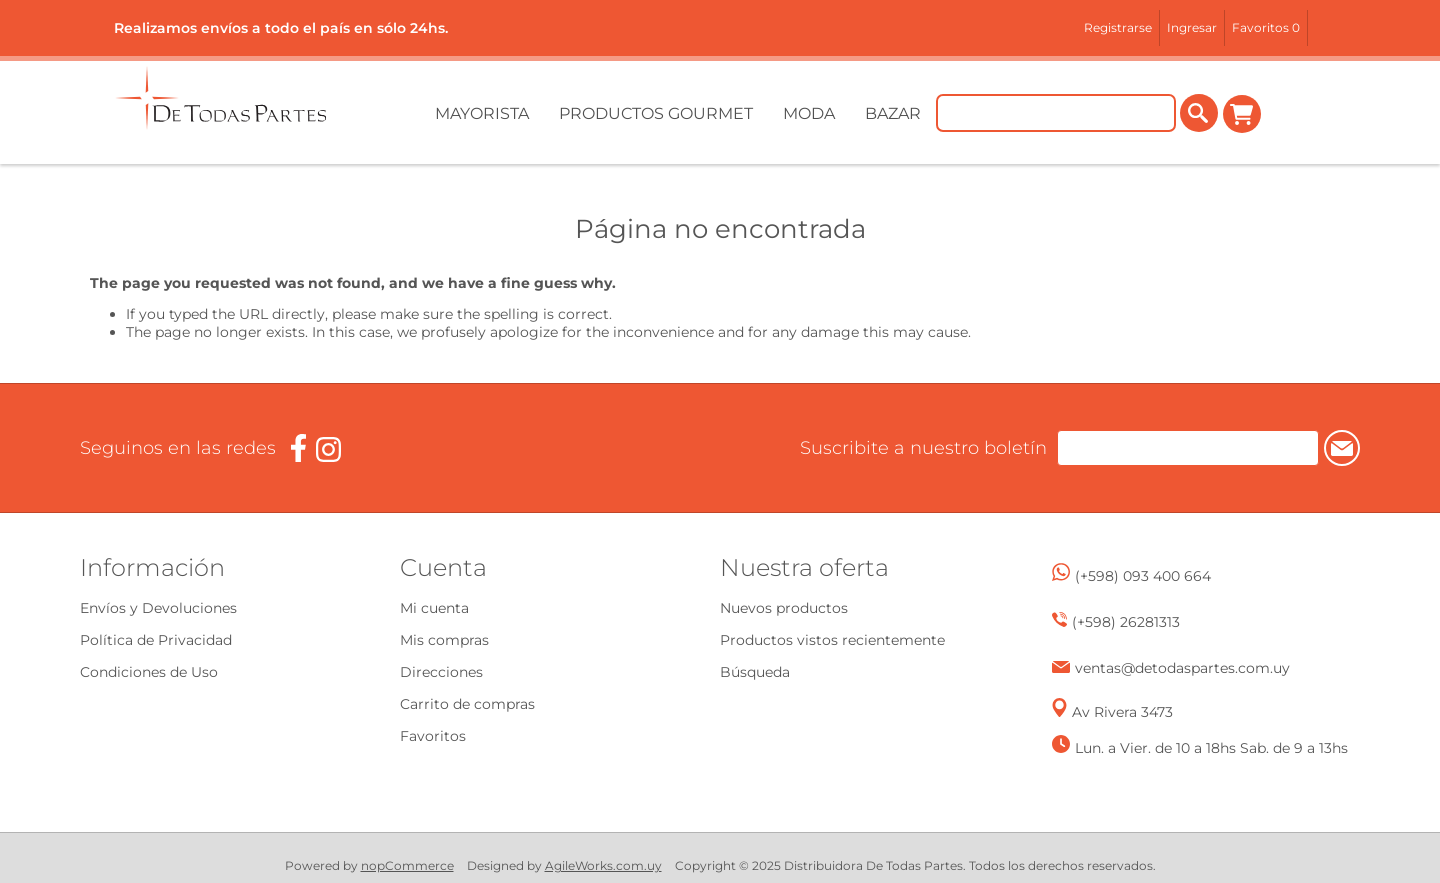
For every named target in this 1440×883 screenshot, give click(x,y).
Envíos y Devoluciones (158, 608)
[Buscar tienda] (1056, 114)
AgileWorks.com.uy (603, 865)
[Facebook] (298, 448)
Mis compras (444, 640)
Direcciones (441, 672)
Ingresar (1192, 27)
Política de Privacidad (156, 640)
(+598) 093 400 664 (1143, 576)
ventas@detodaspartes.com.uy (1182, 668)
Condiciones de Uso (149, 672)
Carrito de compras (1242, 114)
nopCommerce (407, 865)
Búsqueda (755, 672)
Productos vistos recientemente (832, 640)
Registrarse (1118, 27)
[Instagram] (328, 449)
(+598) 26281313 (1126, 622)
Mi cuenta (434, 608)
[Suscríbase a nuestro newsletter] (1169, 448)
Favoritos (433, 736)
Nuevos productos (784, 608)
